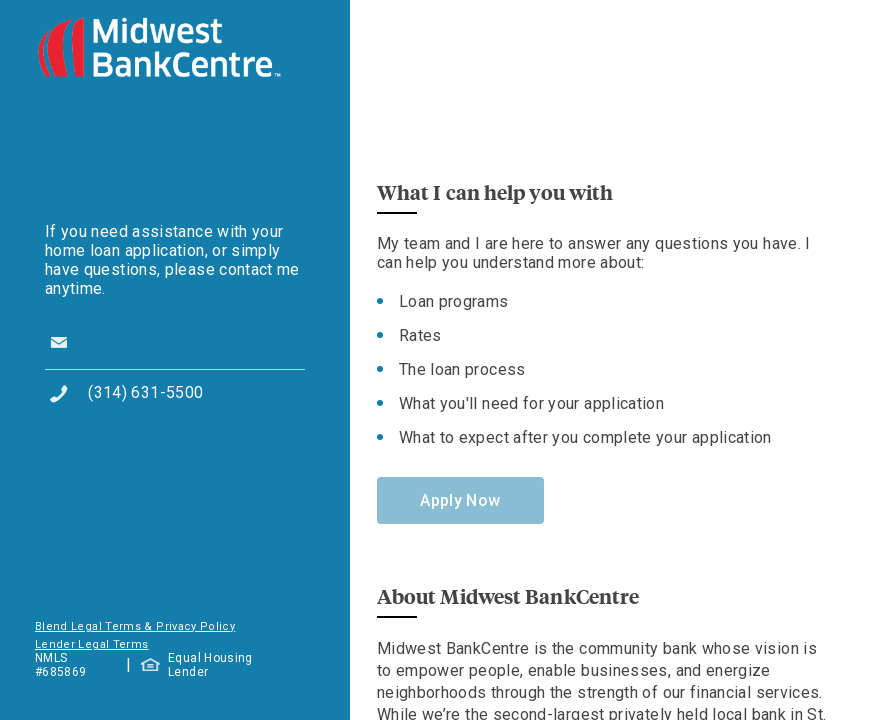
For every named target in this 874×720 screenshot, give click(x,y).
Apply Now (460, 500)
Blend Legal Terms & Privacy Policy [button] (135, 626)
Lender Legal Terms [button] (91, 644)
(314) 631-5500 (145, 392)
